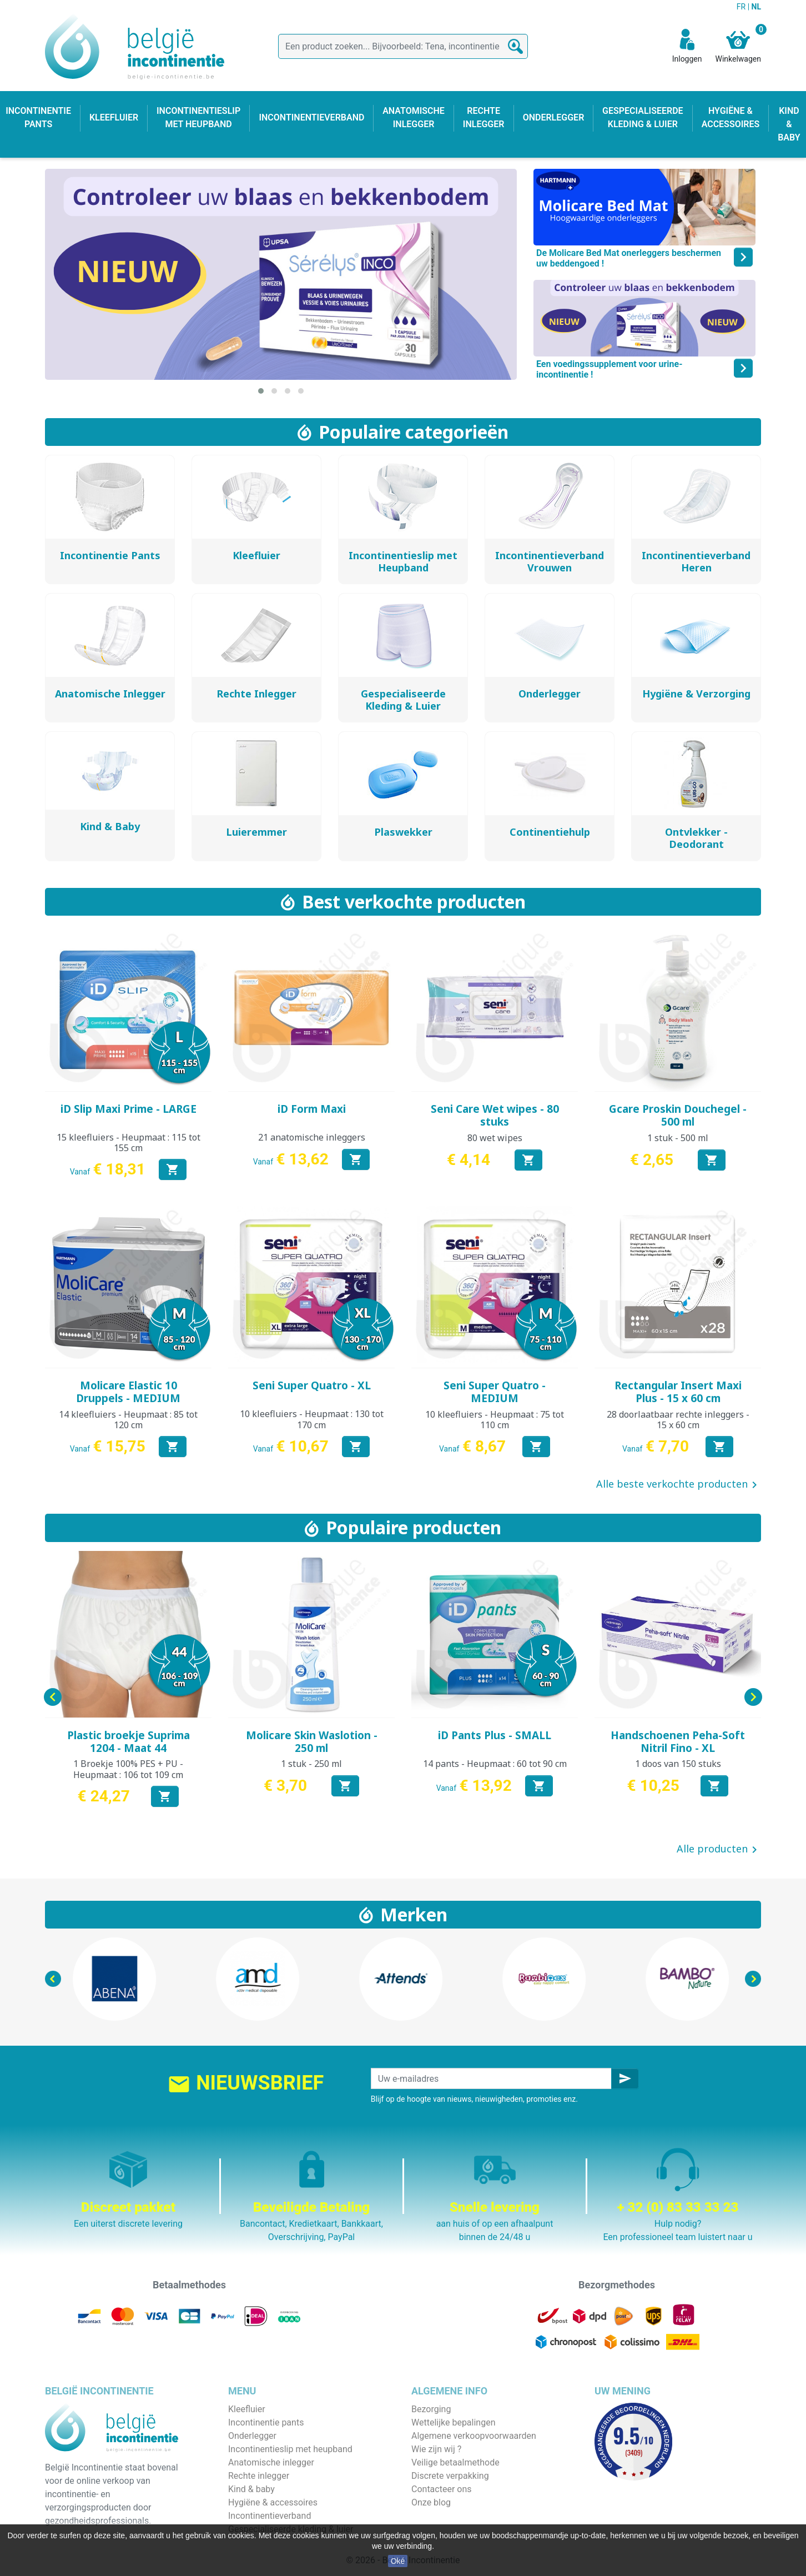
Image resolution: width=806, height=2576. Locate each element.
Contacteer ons (441, 2489)
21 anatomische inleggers (311, 1137)
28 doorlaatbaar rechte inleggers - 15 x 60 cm (678, 1419)
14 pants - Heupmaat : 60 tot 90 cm (495, 1763)
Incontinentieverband (269, 2515)
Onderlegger (252, 2436)
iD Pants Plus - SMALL (494, 1735)
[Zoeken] (403, 46)
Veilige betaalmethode (455, 2462)
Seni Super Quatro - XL (312, 1385)
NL (756, 6)
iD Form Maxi (312, 1109)
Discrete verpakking (450, 2475)
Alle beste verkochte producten (678, 1485)
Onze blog (431, 2502)
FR (742, 6)
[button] (261, 390)
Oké (398, 2561)
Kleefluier (246, 2409)
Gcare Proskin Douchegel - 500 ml (678, 1115)
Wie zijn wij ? (436, 2449)
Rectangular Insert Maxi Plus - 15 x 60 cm (678, 1391)
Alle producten (719, 1849)
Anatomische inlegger (271, 2462)
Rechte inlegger (258, 2475)
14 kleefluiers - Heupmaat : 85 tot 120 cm (128, 1419)
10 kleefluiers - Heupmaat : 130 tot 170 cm (312, 1419)
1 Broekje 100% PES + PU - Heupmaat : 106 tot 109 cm (128, 1768)
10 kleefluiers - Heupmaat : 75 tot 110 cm (494, 1419)
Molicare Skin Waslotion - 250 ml (311, 1741)
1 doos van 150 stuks (678, 1763)
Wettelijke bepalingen (453, 2422)
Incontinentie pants (266, 2422)
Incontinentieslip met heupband (290, 2449)
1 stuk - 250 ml (311, 1763)
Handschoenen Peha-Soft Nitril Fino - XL (678, 1741)
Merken (413, 1914)
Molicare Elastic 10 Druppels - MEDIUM (128, 1391)
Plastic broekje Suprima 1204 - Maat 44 (128, 1741)
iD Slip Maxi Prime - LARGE (129, 1109)
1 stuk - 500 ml (677, 1138)
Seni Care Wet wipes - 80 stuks (495, 1115)
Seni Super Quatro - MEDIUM (495, 1391)
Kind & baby (251, 2489)
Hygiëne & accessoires (273, 2502)
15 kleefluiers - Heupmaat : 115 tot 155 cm (128, 1142)
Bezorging (431, 2409)
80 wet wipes (494, 1138)
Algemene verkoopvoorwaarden (473, 2436)
